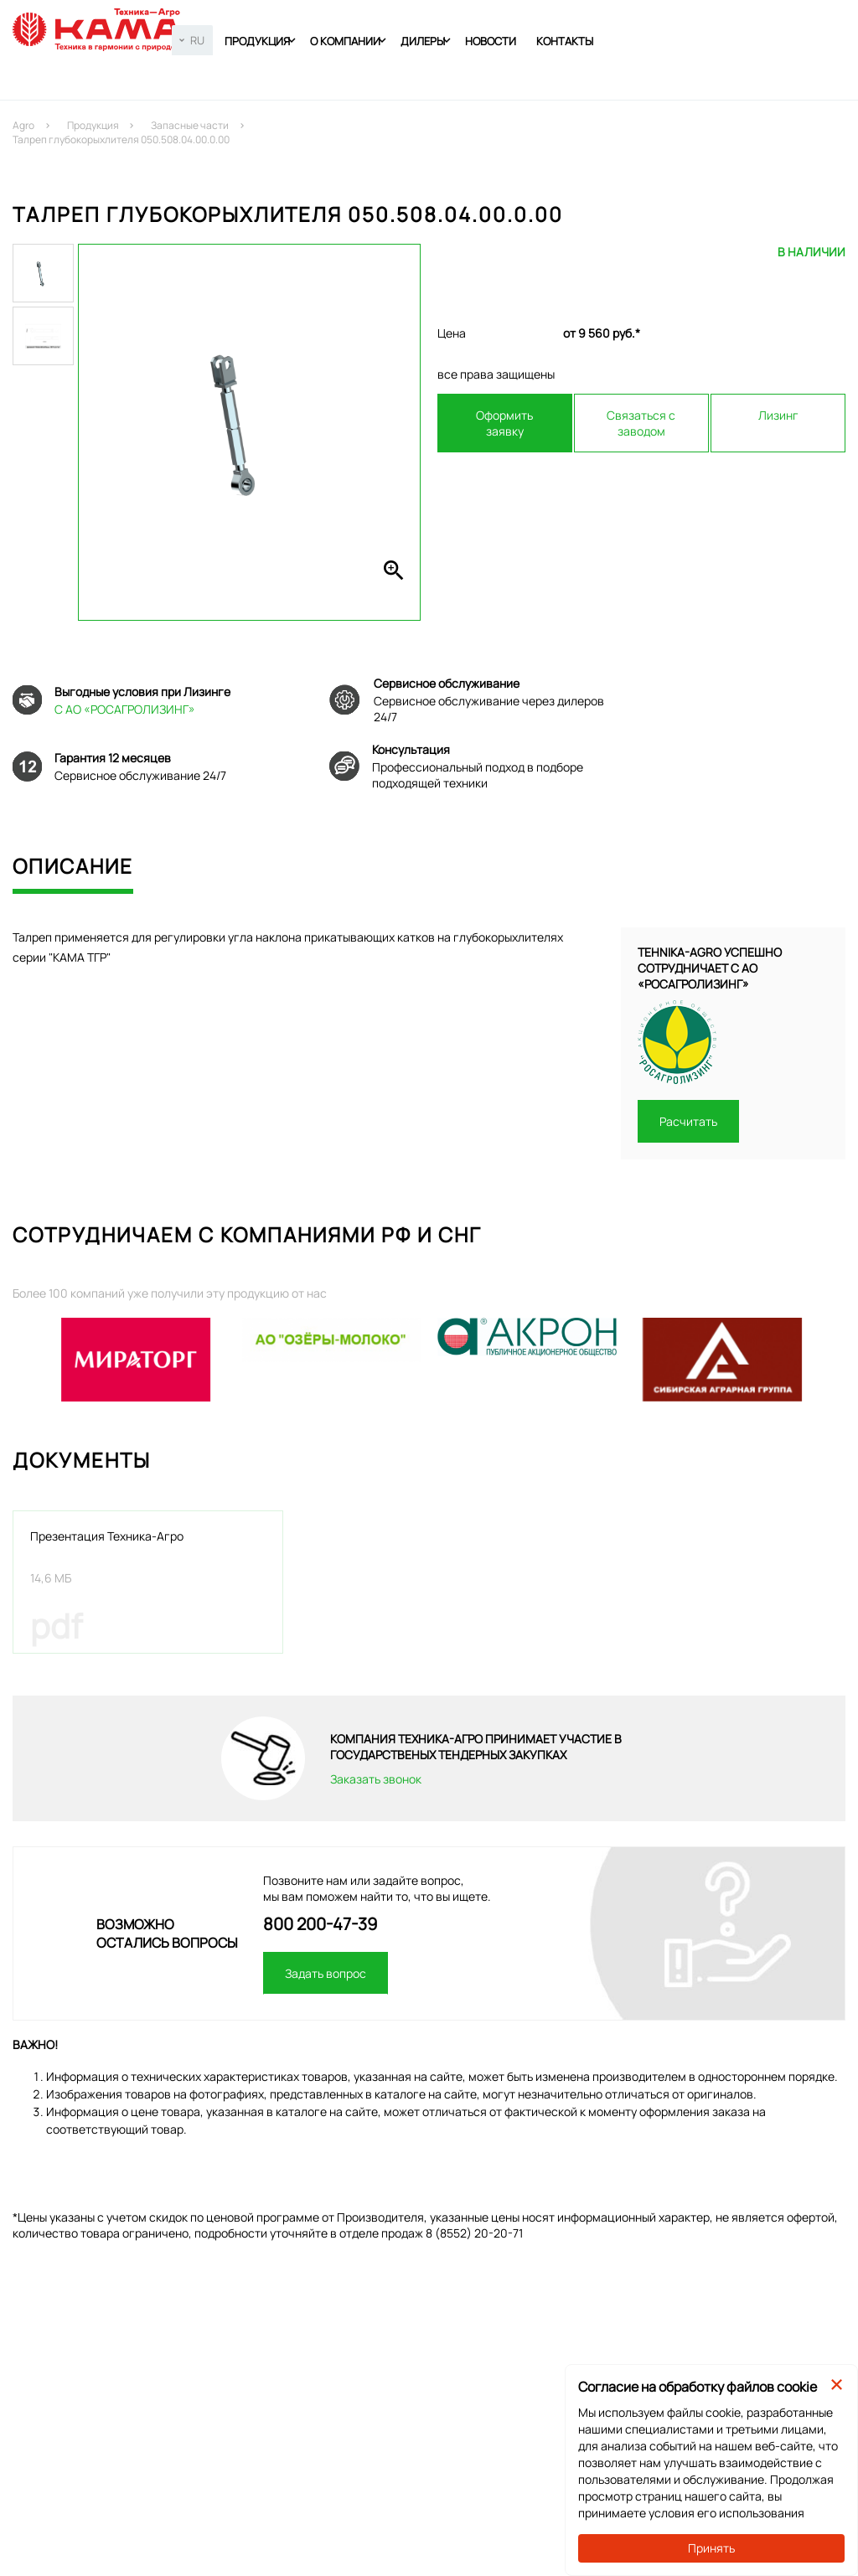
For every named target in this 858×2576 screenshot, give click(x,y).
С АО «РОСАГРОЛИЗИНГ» (124, 709)
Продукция (257, 41)
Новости (490, 41)
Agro (23, 125)
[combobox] (192, 40)
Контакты (564, 41)
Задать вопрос (325, 1973)
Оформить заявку (504, 423)
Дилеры (423, 41)
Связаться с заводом (641, 423)
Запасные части (190, 125)
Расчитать (688, 1121)
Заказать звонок (375, 1779)
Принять (711, 2548)
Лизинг (778, 415)
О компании (345, 41)
